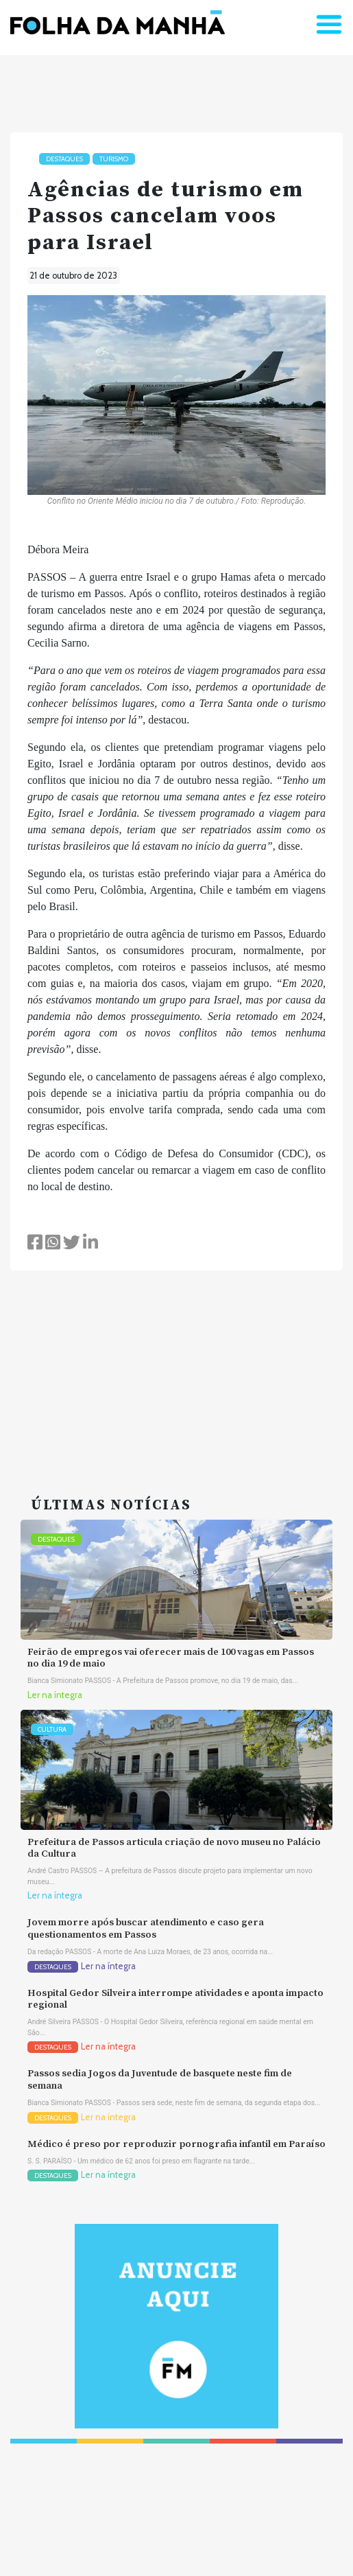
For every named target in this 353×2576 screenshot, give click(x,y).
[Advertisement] (176, 1366)
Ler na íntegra (54, 1695)
